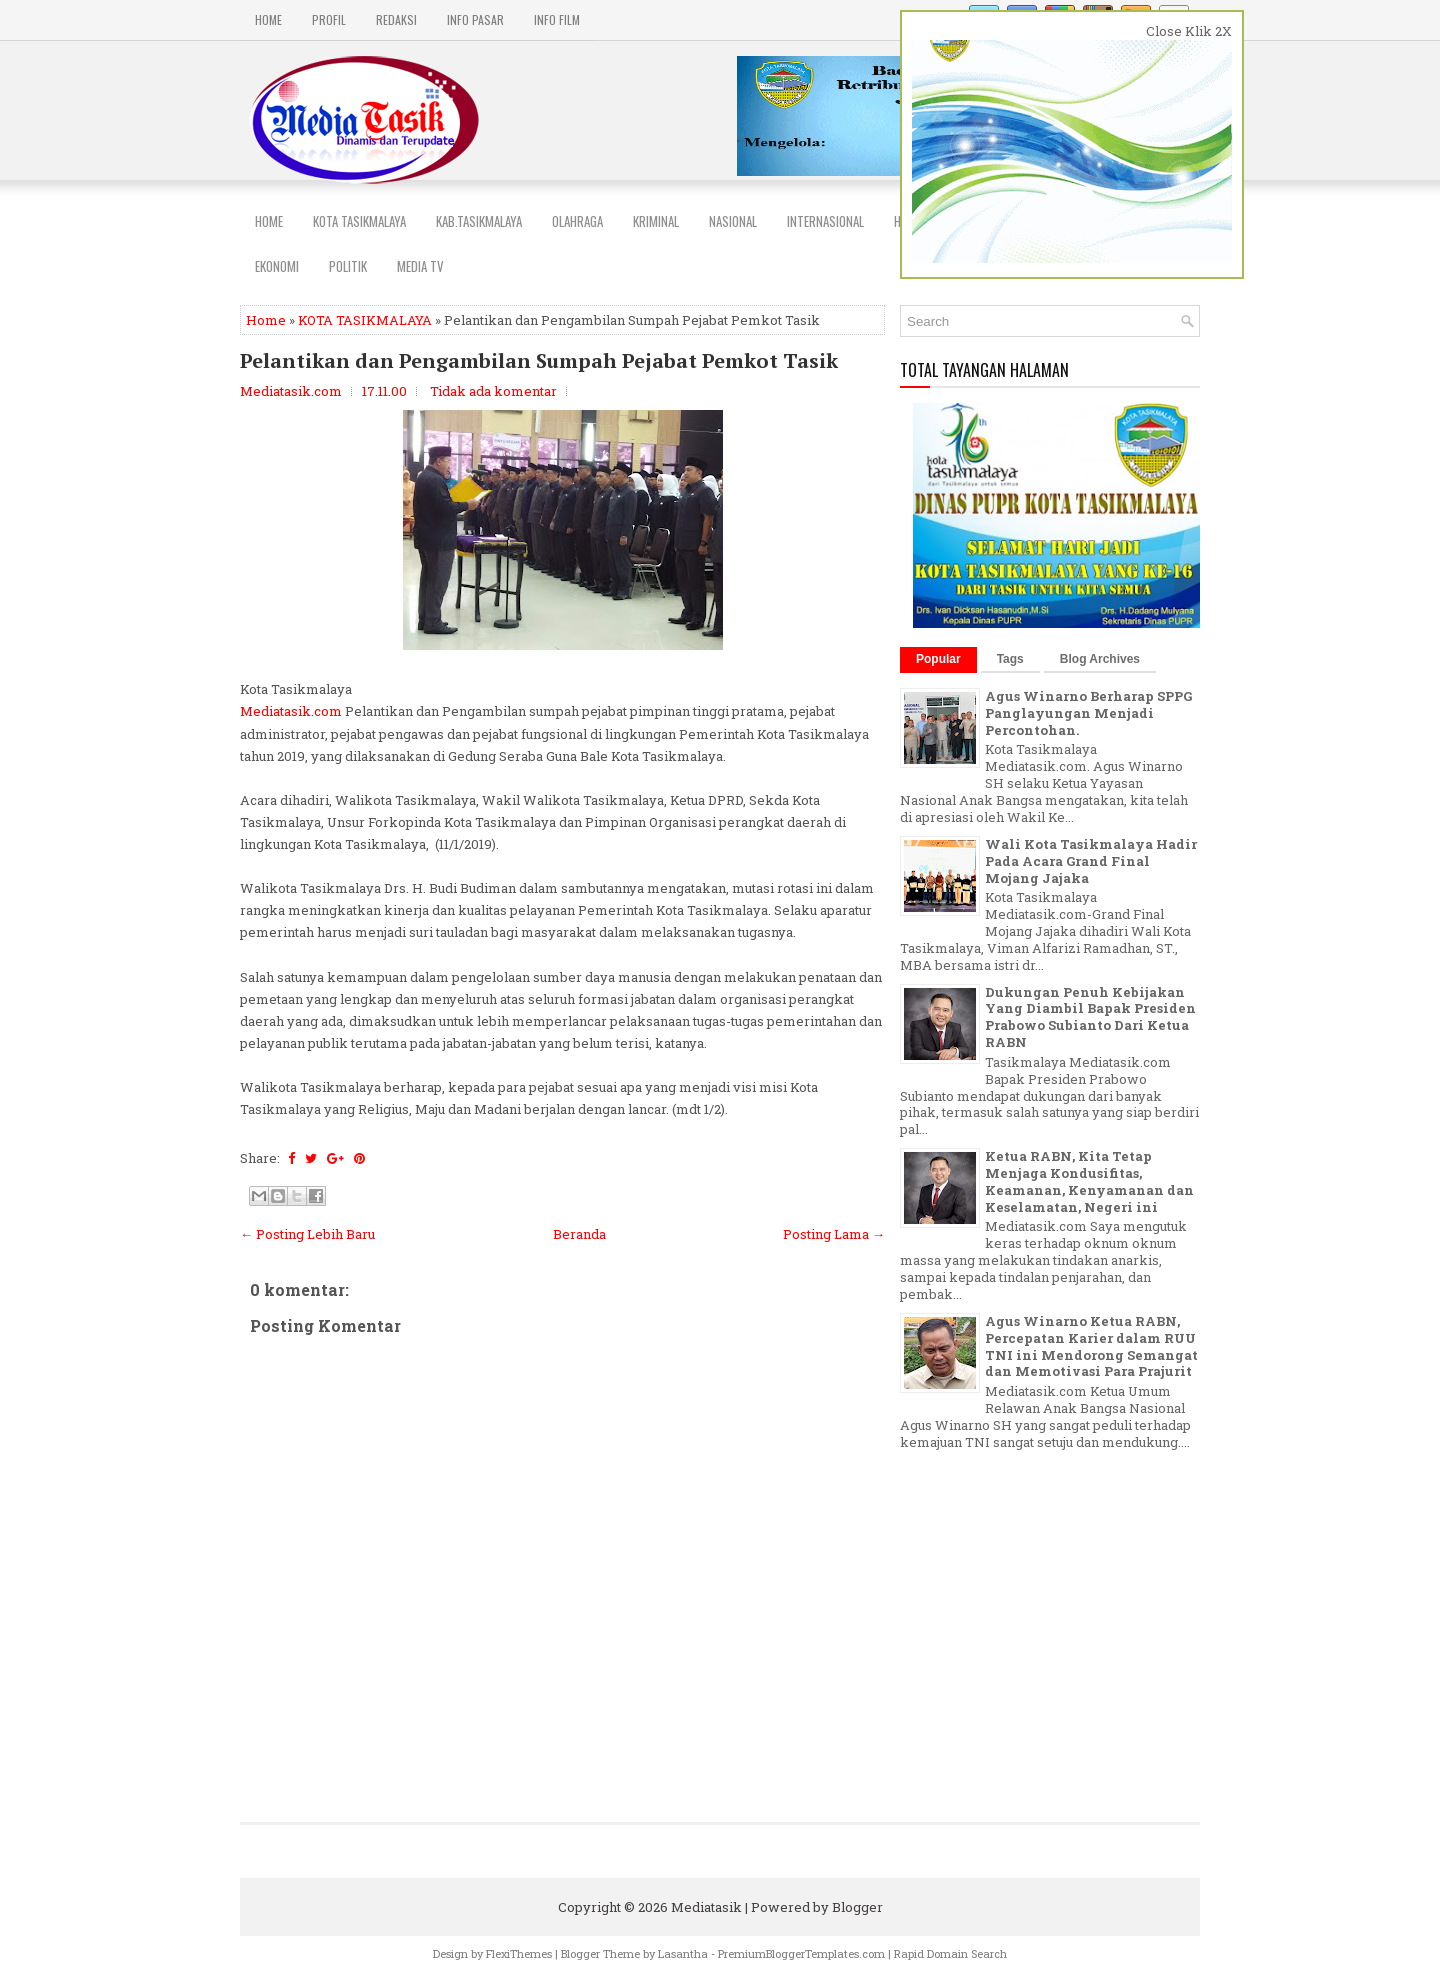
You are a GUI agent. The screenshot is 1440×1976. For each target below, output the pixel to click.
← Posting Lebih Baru (307, 1234)
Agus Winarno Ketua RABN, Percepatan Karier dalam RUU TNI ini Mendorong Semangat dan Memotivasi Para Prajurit (1091, 1346)
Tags (1010, 659)
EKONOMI (277, 266)
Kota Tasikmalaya (359, 221)
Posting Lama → (834, 1234)
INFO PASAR (475, 19)
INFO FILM (557, 19)
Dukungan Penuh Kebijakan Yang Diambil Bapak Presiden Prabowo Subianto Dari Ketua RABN (1090, 1017)
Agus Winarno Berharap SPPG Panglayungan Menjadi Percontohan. (1088, 713)
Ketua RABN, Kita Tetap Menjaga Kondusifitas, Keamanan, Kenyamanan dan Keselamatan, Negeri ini (1089, 1181)
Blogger (857, 1907)
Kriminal (656, 221)
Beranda (579, 1234)
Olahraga (577, 221)
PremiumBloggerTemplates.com (801, 1953)
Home (268, 19)
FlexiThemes (519, 1953)
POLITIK (348, 266)
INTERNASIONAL (825, 221)
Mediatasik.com (291, 711)
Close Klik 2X (1189, 31)
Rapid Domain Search (950, 1953)
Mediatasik (706, 1907)
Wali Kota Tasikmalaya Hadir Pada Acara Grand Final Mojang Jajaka (1091, 861)
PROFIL (329, 19)
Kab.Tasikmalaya (479, 221)
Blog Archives (1100, 659)
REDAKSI (396, 19)
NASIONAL (733, 221)
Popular (938, 659)
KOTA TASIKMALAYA (365, 320)
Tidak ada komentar (493, 391)
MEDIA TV (420, 266)
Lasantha (683, 1953)
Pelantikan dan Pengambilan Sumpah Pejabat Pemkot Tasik (539, 361)
